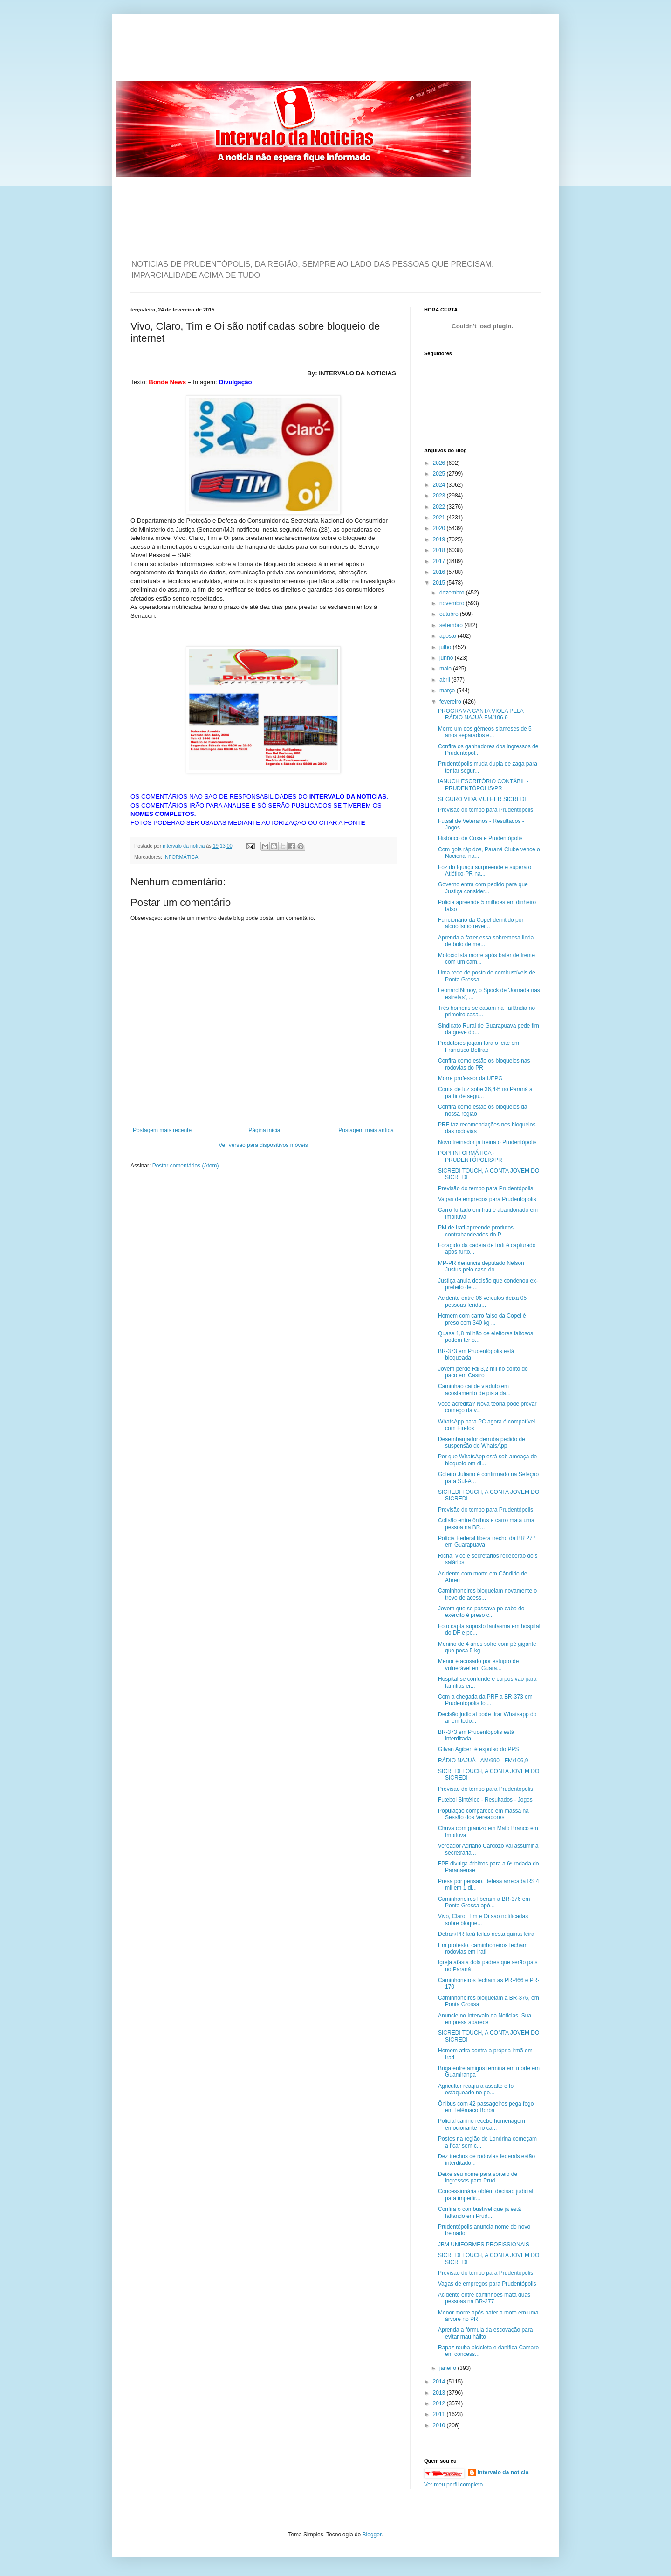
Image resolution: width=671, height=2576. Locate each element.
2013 (440, 2393)
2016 (440, 572)
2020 (440, 528)
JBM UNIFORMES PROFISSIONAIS (483, 2244)
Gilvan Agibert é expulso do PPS (478, 1749)
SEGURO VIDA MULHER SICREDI (482, 799)
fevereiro (451, 701)
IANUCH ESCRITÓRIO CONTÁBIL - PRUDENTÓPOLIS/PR (483, 784)
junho (447, 658)
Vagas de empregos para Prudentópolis (487, 1199)
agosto (448, 636)
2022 (440, 507)
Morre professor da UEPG (470, 1078)
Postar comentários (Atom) (185, 1165)
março (448, 690)
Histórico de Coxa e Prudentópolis (480, 838)
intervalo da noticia (184, 846)
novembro (452, 603)
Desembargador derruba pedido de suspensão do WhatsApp (481, 1442)
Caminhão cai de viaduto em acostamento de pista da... (474, 1389)
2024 (440, 485)
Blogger (372, 2534)
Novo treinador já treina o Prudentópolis (487, 1142)
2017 (440, 561)
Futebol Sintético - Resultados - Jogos (485, 1799)
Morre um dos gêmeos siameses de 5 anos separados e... (485, 732)
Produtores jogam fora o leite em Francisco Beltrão (478, 1046)
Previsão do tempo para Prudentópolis (485, 810)
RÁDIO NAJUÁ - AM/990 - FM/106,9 (483, 1760)
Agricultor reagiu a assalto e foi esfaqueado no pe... (476, 2089)
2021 (440, 517)
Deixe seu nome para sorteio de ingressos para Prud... (477, 2177)
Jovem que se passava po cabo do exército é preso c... (481, 1611)
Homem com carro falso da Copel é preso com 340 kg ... (482, 1319)
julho (446, 647)
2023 (440, 495)
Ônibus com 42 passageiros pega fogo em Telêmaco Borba (486, 2106)
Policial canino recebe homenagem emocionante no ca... (481, 2124)
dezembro (452, 592)
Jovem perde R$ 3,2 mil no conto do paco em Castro (483, 1372)
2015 (440, 583)
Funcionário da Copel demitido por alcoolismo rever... (480, 923)
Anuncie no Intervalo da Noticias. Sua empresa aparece (484, 2018)
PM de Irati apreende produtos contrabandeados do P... (476, 1230)
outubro (449, 614)
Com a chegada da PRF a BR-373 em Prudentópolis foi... (485, 1699)
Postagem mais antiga (366, 1130)
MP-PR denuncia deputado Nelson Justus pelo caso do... (481, 1266)
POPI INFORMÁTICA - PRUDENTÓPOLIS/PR (470, 1156)
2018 (440, 550)
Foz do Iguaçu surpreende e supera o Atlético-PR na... (484, 870)
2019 (440, 539)
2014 (440, 2381)
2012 (440, 2403)
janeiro (448, 2368)
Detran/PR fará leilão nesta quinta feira (486, 1934)
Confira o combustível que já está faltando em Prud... (479, 2212)
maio (446, 668)
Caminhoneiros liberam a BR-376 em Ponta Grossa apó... (484, 1902)
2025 (440, 473)
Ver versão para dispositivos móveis (263, 1145)
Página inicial (264, 1130)
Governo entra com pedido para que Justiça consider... (483, 887)
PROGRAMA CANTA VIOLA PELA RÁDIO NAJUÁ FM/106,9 (480, 714)
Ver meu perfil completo (453, 2484)
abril (445, 680)
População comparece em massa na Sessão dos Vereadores (483, 1814)
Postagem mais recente (162, 1130)
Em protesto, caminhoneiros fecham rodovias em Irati (482, 1948)
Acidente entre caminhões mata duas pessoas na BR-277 (484, 2298)
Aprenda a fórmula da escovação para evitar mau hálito (485, 2333)
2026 (440, 463)
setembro (451, 625)
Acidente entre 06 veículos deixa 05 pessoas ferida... (482, 1301)
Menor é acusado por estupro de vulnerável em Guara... (478, 1664)
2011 (440, 2414)
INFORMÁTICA (181, 857)
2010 (440, 2425)
